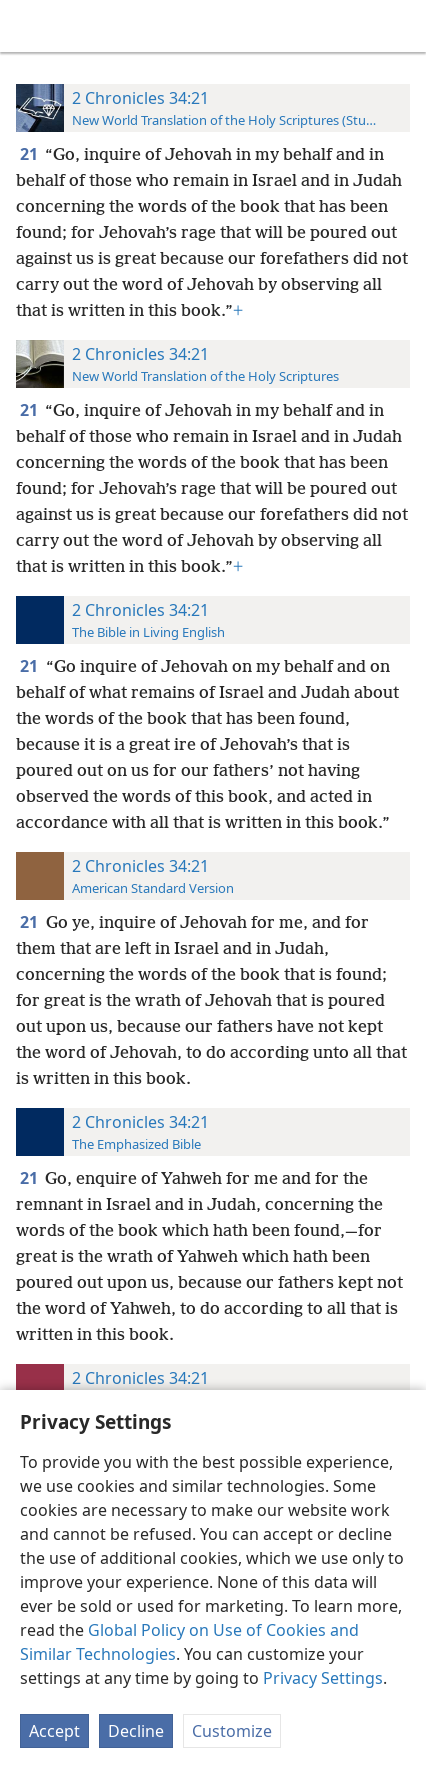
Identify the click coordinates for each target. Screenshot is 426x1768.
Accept (54, 1731)
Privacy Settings (323, 1678)
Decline (136, 1731)
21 (30, 154)
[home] (30, 26)
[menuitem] (30, 26)
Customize (232, 1731)
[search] (401, 26)
